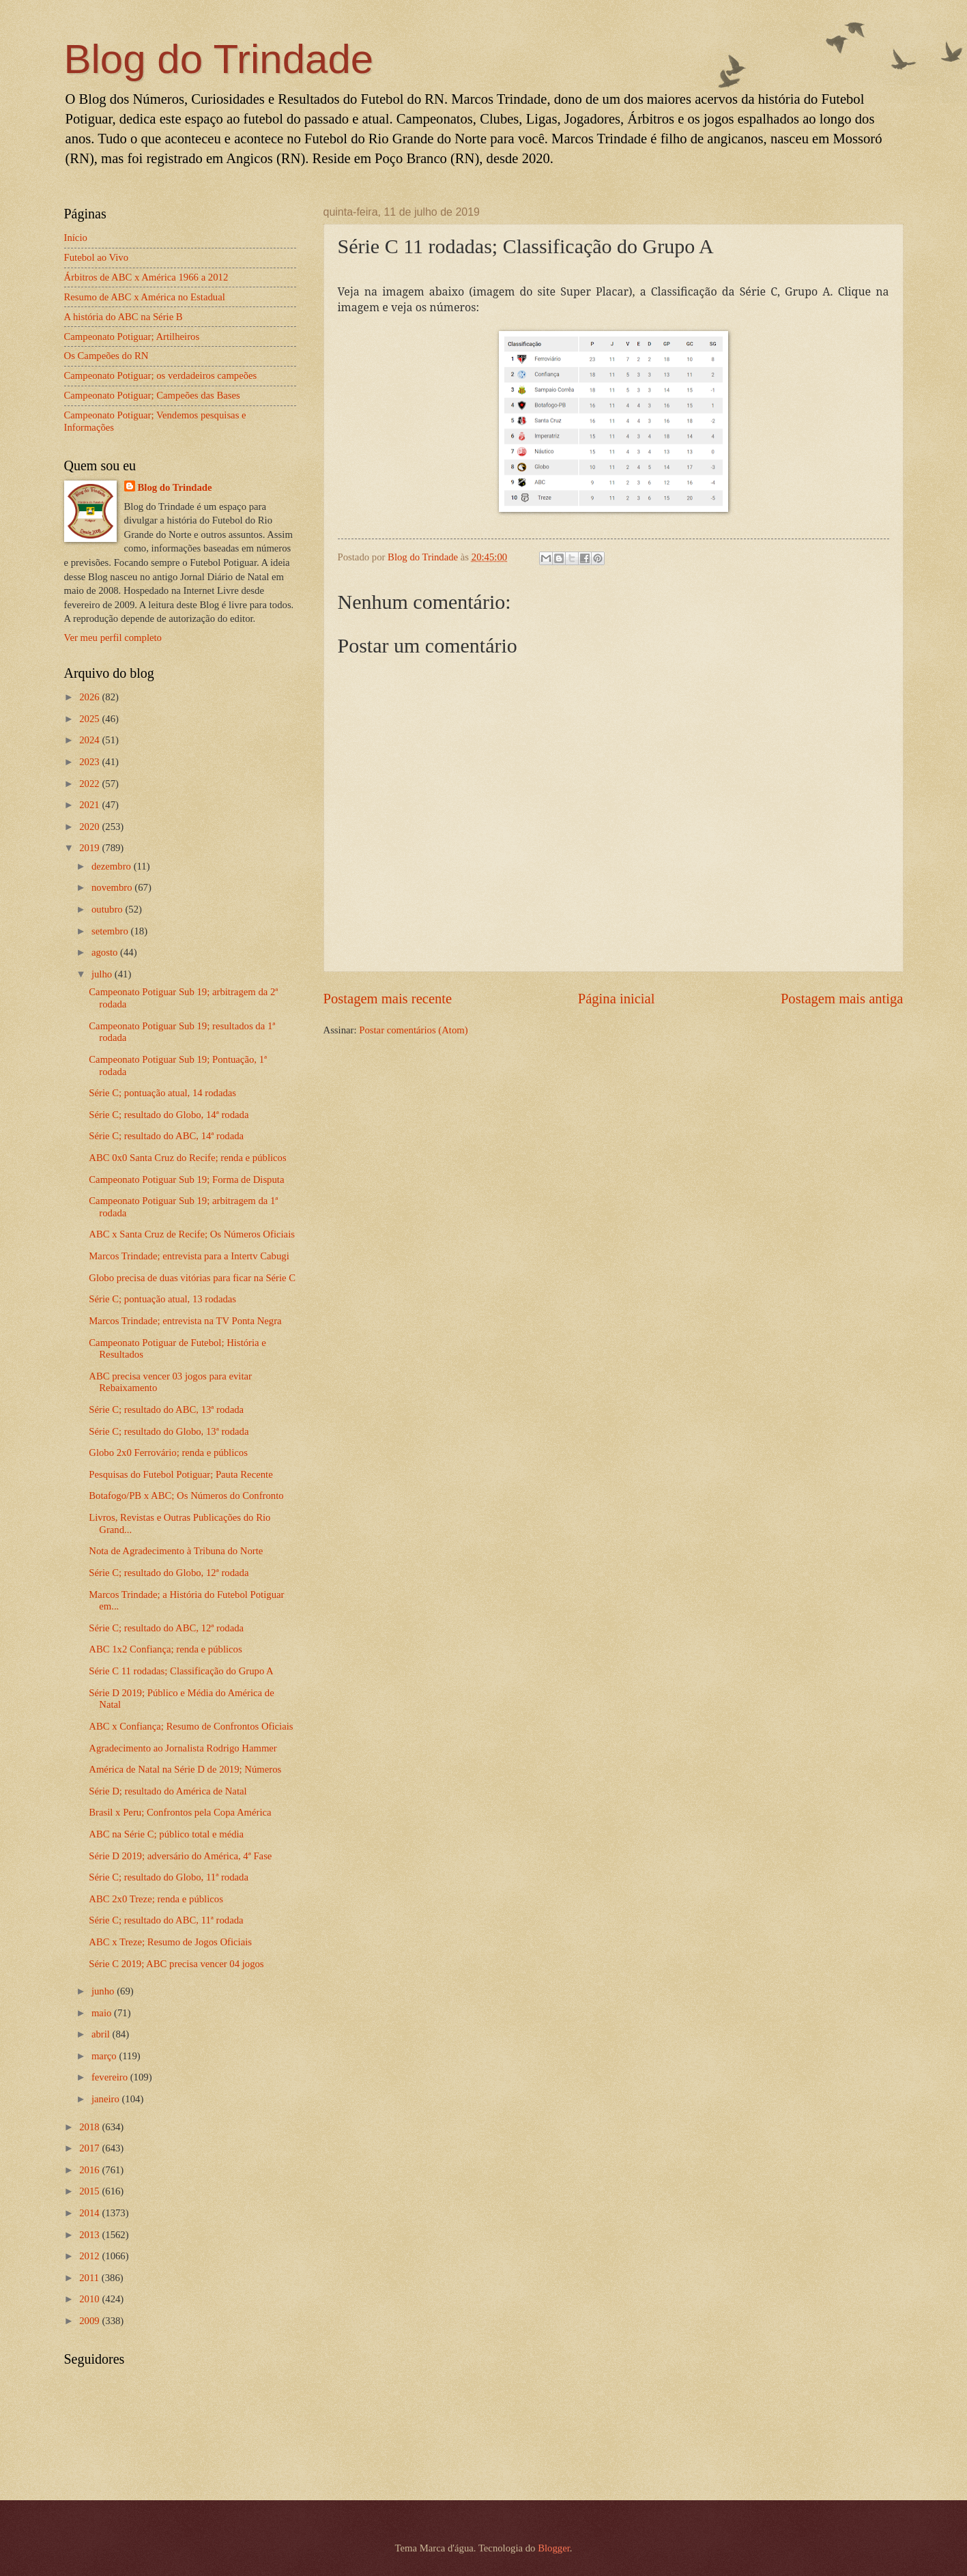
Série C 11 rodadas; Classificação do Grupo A (181, 1670)
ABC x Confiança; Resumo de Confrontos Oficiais (191, 1726)
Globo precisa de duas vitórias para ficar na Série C (192, 1277)
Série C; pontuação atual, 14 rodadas (162, 1092)
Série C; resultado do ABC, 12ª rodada (166, 1627)
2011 (90, 2277)
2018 (90, 2126)
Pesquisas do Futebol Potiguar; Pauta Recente (180, 1474)
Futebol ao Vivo (96, 257)
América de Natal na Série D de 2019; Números (185, 1769)
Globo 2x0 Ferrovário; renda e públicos (168, 1452)
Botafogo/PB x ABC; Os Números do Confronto (186, 1495)
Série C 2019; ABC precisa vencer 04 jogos (176, 1963)
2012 (90, 2255)
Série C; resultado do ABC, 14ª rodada (166, 1135)
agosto (105, 952)
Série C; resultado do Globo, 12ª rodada (168, 1572)
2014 (90, 2212)
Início (75, 237)
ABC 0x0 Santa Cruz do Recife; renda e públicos (187, 1157)
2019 (90, 847)
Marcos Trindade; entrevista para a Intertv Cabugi (189, 1255)
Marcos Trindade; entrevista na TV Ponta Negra (185, 1320)
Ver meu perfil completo (113, 637)
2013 (90, 2234)
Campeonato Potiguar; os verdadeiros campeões (160, 375)
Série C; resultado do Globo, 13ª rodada (168, 1431)
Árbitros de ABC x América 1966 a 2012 (146, 277)
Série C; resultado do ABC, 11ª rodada (166, 1920)
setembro (111, 931)
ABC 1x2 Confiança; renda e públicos (165, 1649)
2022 (90, 783)
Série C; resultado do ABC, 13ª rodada (166, 1409)
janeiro (106, 2098)
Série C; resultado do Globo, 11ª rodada (168, 1877)
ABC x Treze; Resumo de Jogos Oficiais (170, 1941)
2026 (90, 696)
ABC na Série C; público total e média (166, 1834)
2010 (90, 2298)
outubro (108, 909)
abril (102, 2034)
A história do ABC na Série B (123, 316)
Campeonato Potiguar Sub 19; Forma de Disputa (186, 1179)
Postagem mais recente (387, 998)
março (105, 2055)
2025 (90, 718)
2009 (90, 2320)
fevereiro (110, 2077)
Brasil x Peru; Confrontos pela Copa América (180, 1812)
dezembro (112, 866)
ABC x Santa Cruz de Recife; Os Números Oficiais (192, 1234)
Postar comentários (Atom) (413, 1030)
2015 (90, 2191)
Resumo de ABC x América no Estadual (144, 296)
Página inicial (616, 998)
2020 (90, 826)
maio (102, 2012)
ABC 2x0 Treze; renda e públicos (156, 1898)
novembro (112, 887)
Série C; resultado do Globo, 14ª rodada (168, 1114)
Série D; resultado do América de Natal (167, 1791)
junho (104, 1991)
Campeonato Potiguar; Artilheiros (132, 336)
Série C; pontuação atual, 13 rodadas (162, 1298)
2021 (90, 804)
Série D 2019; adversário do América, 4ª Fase (180, 1855)
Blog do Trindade (219, 59)
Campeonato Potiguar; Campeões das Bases (152, 395)
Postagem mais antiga (842, 998)
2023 (90, 761)
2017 (90, 2148)
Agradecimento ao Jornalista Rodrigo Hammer (183, 1748)
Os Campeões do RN (106, 355)
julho (103, 974)
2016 (90, 2169)
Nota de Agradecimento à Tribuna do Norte (176, 1550)
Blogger (554, 2548)
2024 (90, 739)
